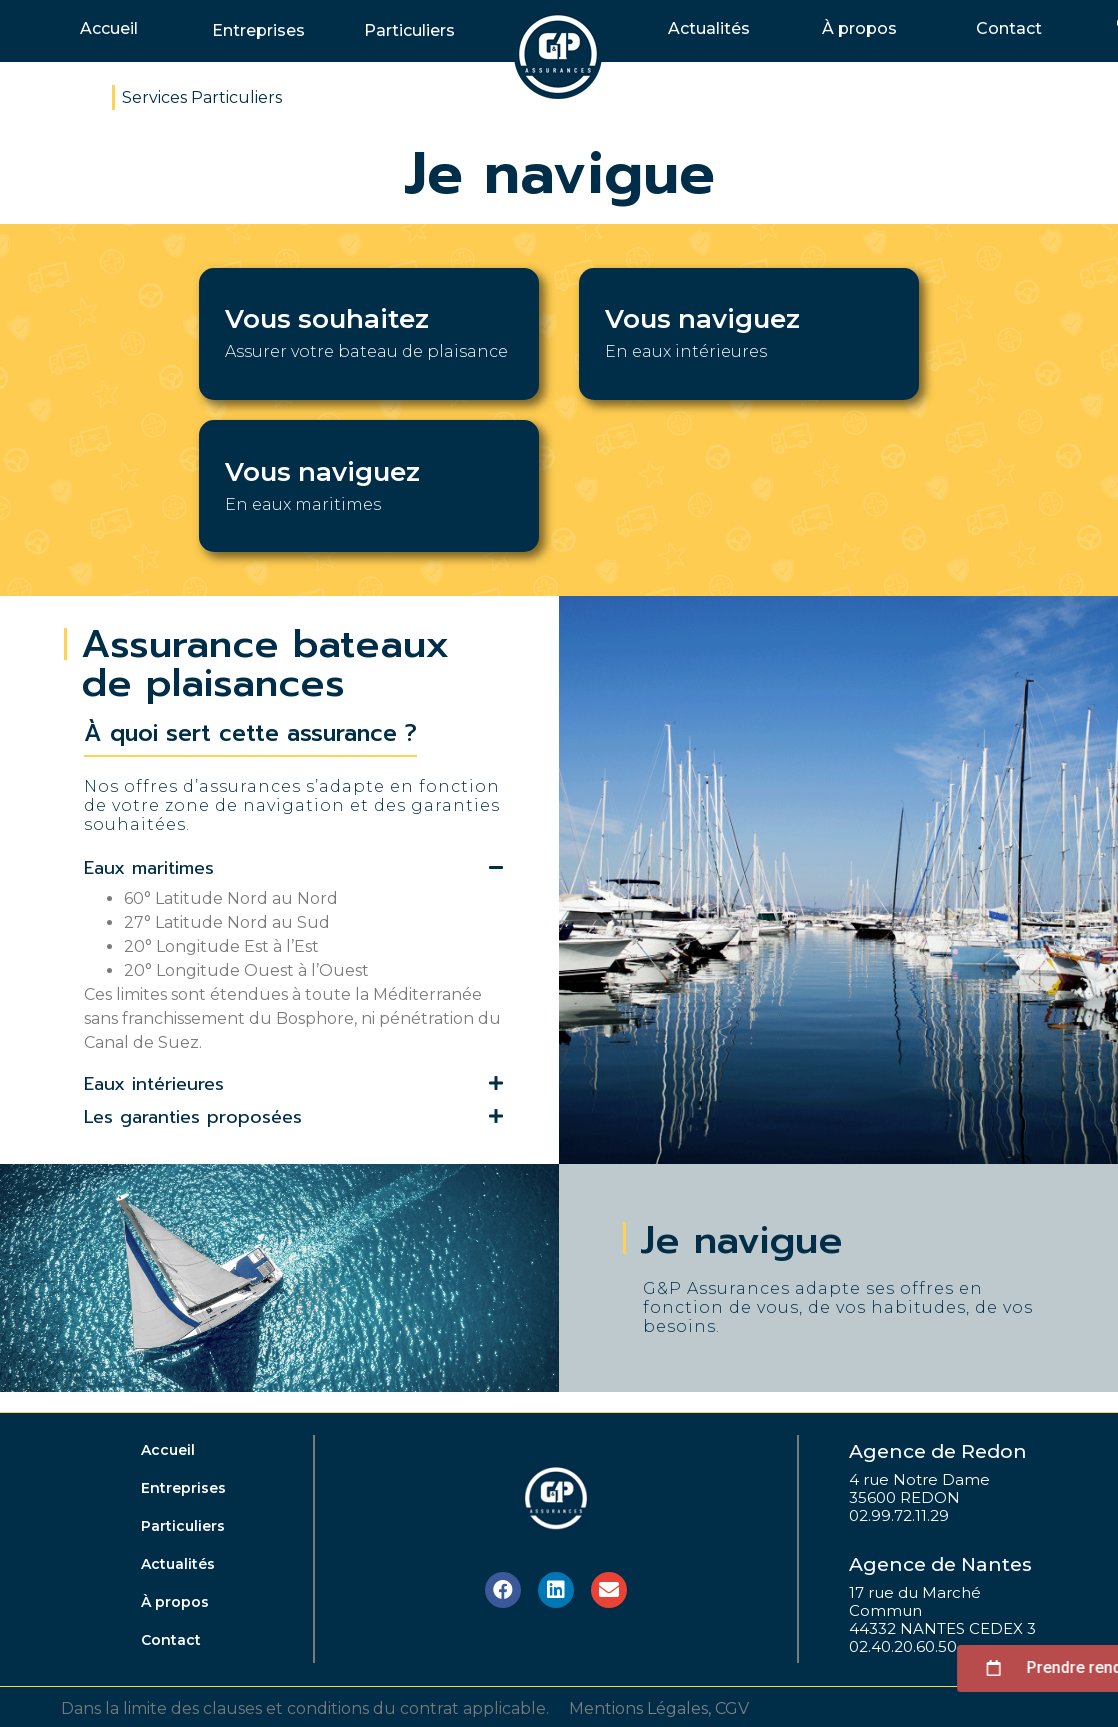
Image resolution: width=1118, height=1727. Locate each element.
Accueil (109, 28)
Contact (1009, 28)
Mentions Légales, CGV (659, 1708)
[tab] (293, 870)
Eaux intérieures (154, 1084)
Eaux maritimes (149, 868)
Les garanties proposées (193, 1117)
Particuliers (409, 30)
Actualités (709, 28)
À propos (859, 28)
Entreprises (258, 30)
